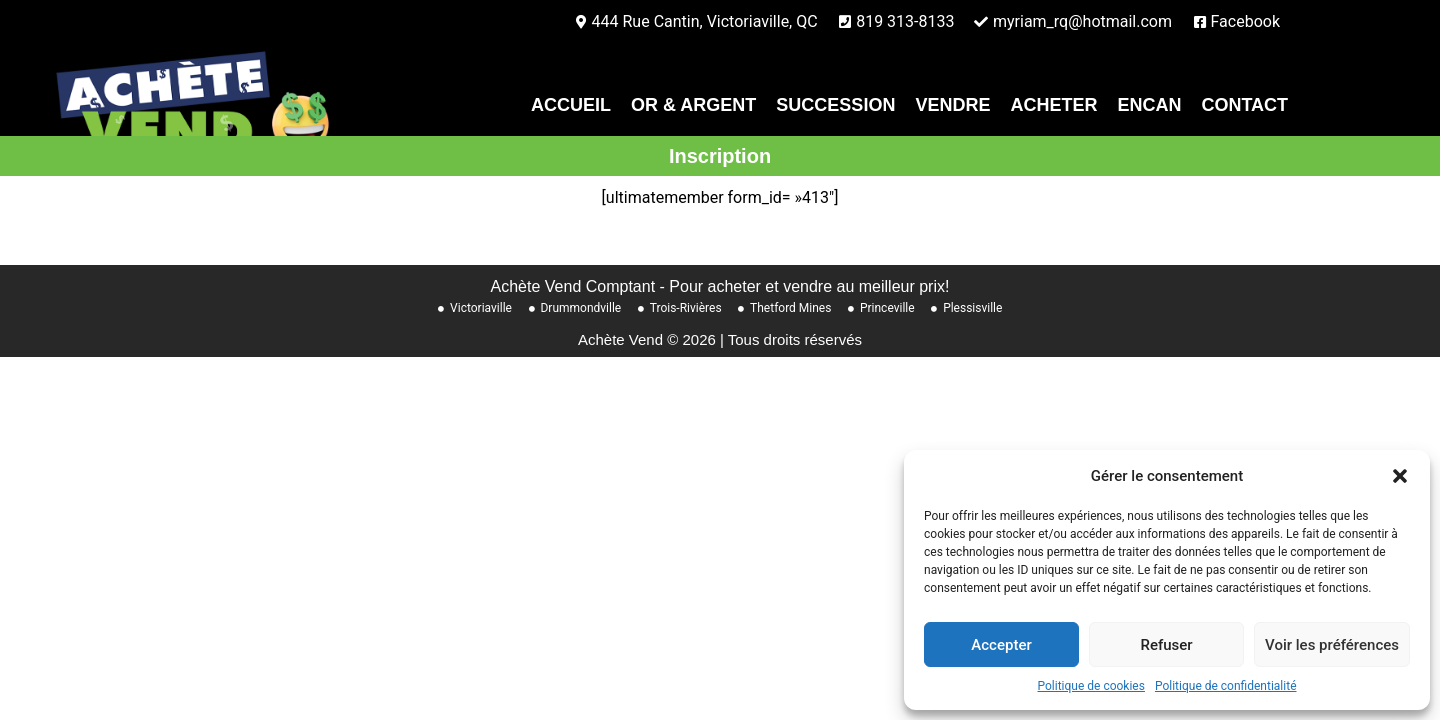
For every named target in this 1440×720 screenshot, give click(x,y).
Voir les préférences (1332, 645)
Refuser (1166, 645)
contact (1244, 105)
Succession (835, 105)
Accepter (1001, 645)
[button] (1400, 476)
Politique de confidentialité (1226, 686)
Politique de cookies (1091, 686)
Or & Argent (693, 105)
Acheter (1053, 105)
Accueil (571, 105)
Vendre (952, 105)
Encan (1149, 105)
